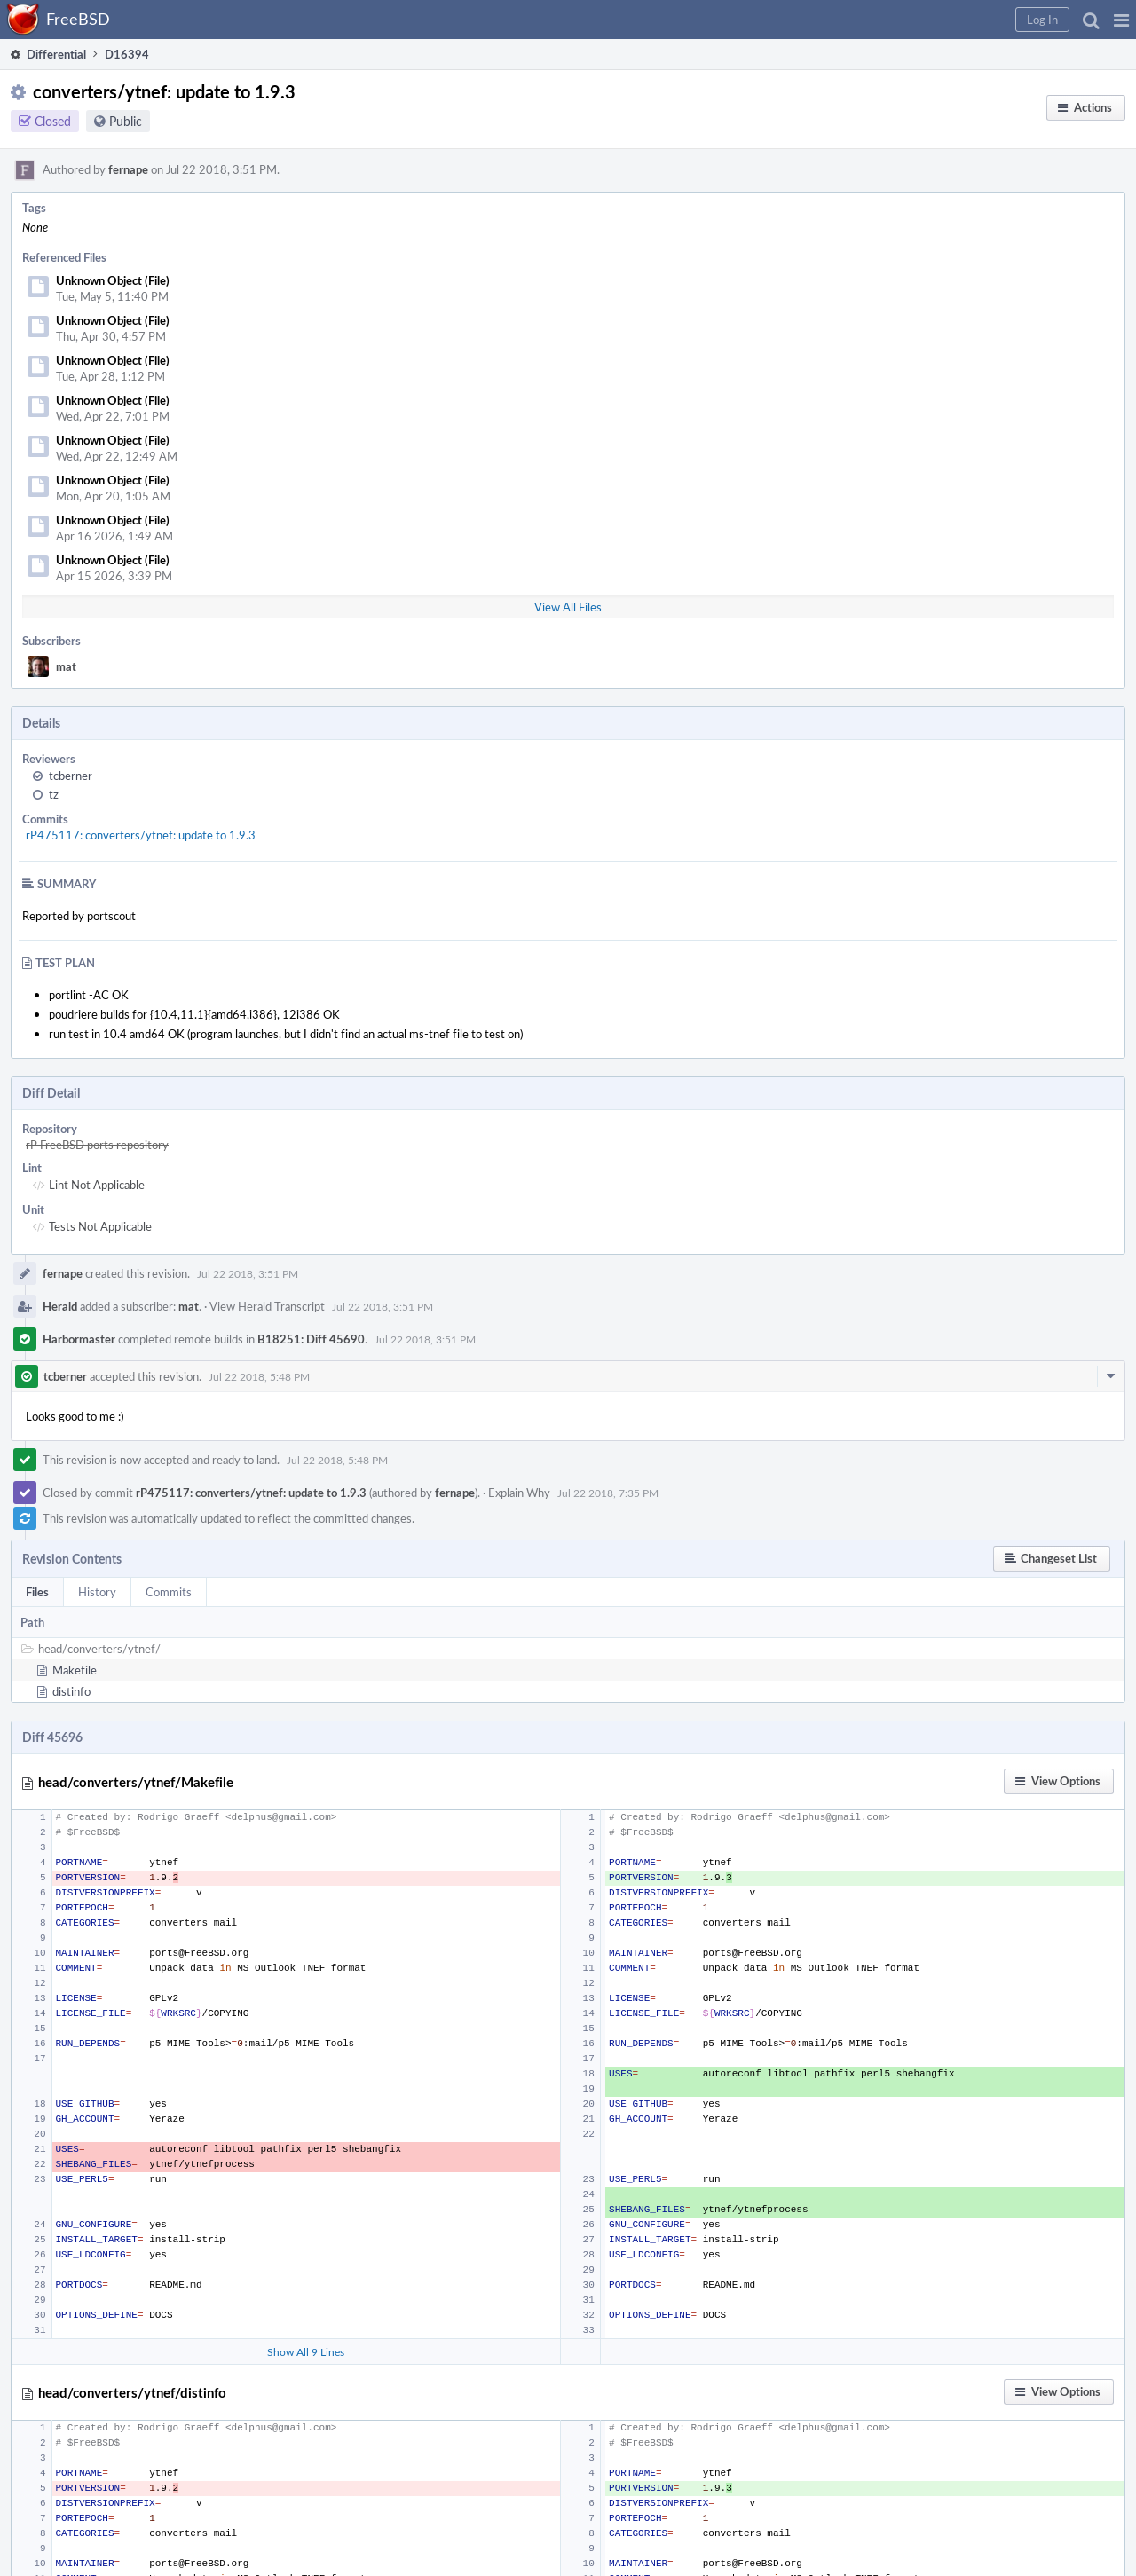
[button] (1121, 19)
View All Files (568, 607)
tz (54, 794)
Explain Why (519, 1493)
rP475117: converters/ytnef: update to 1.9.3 (141, 835)
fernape (128, 169)
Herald (60, 1306)
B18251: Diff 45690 (311, 1339)
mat (66, 666)
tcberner (70, 776)
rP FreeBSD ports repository (97, 1145)
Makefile (74, 1670)
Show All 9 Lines (305, 2351)
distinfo (71, 1691)
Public (125, 121)
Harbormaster (79, 1339)
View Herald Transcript (267, 1306)
